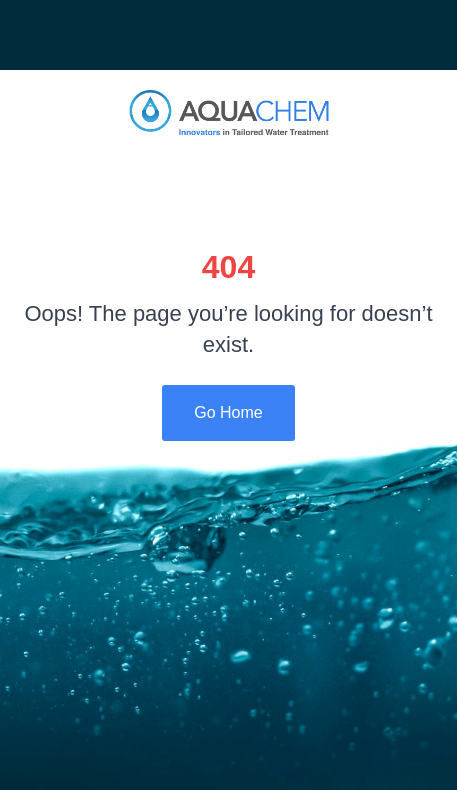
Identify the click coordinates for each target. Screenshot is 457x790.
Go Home (228, 412)
